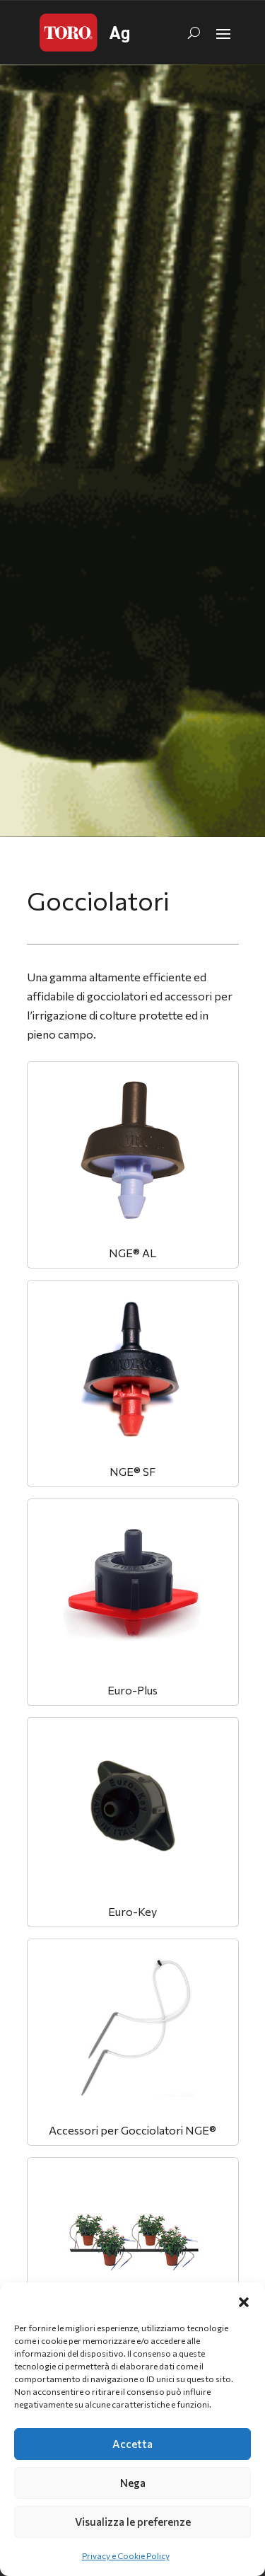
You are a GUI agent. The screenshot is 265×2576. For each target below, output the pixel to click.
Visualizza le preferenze (133, 2521)
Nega (133, 2482)
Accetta (132, 2443)
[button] (244, 2300)
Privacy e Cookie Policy (126, 2555)
